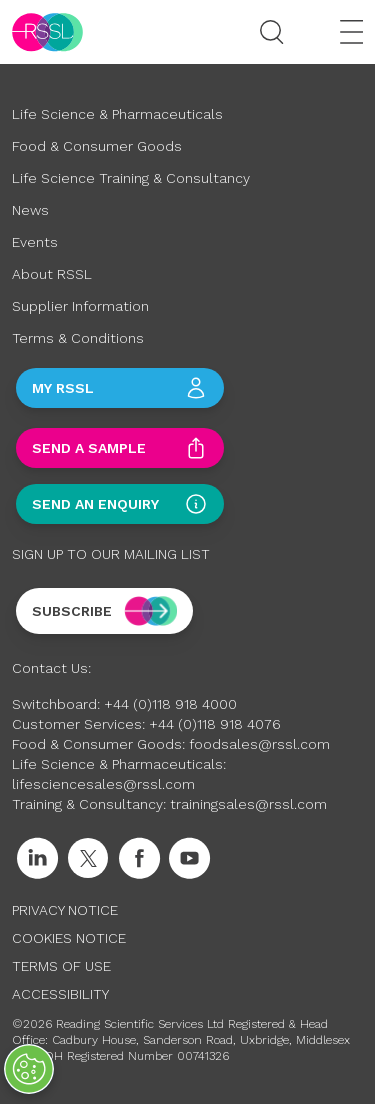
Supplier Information (80, 306)
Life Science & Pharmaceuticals (117, 114)
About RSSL (52, 274)
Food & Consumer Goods (97, 146)
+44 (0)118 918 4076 (215, 724)
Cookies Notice (69, 938)
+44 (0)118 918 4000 (170, 704)
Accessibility (60, 994)
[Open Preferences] (29, 1069)
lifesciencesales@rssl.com (103, 784)
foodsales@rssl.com (259, 744)
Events (35, 242)
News (30, 210)
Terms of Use (61, 966)
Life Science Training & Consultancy (131, 178)
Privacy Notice (65, 910)
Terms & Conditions (78, 338)
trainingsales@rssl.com (248, 804)
